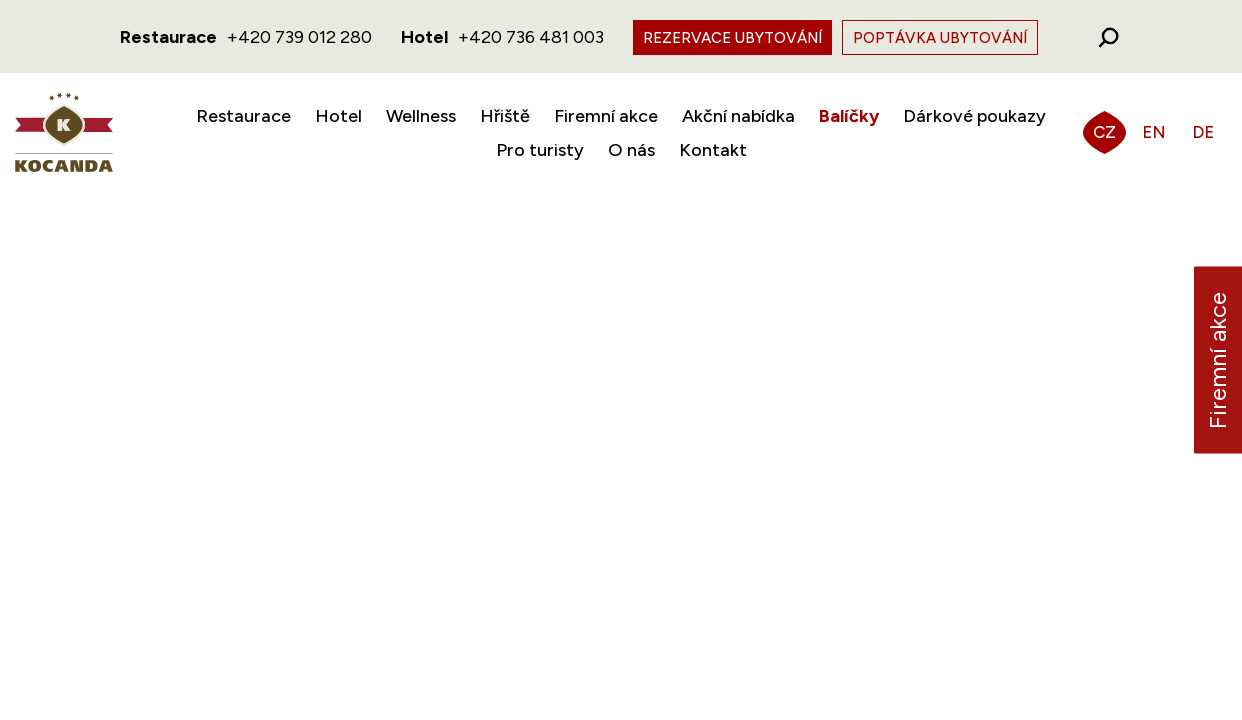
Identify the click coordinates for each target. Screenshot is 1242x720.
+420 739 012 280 (299, 37)
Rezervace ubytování (732, 38)
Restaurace (243, 116)
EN (1154, 132)
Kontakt (713, 150)
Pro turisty (540, 150)
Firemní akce (606, 116)
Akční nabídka (738, 116)
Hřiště (505, 116)
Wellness (421, 116)
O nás (631, 150)
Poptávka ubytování (940, 38)
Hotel (338, 116)
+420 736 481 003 (531, 37)
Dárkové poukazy (974, 116)
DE (1203, 132)
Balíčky (849, 116)
